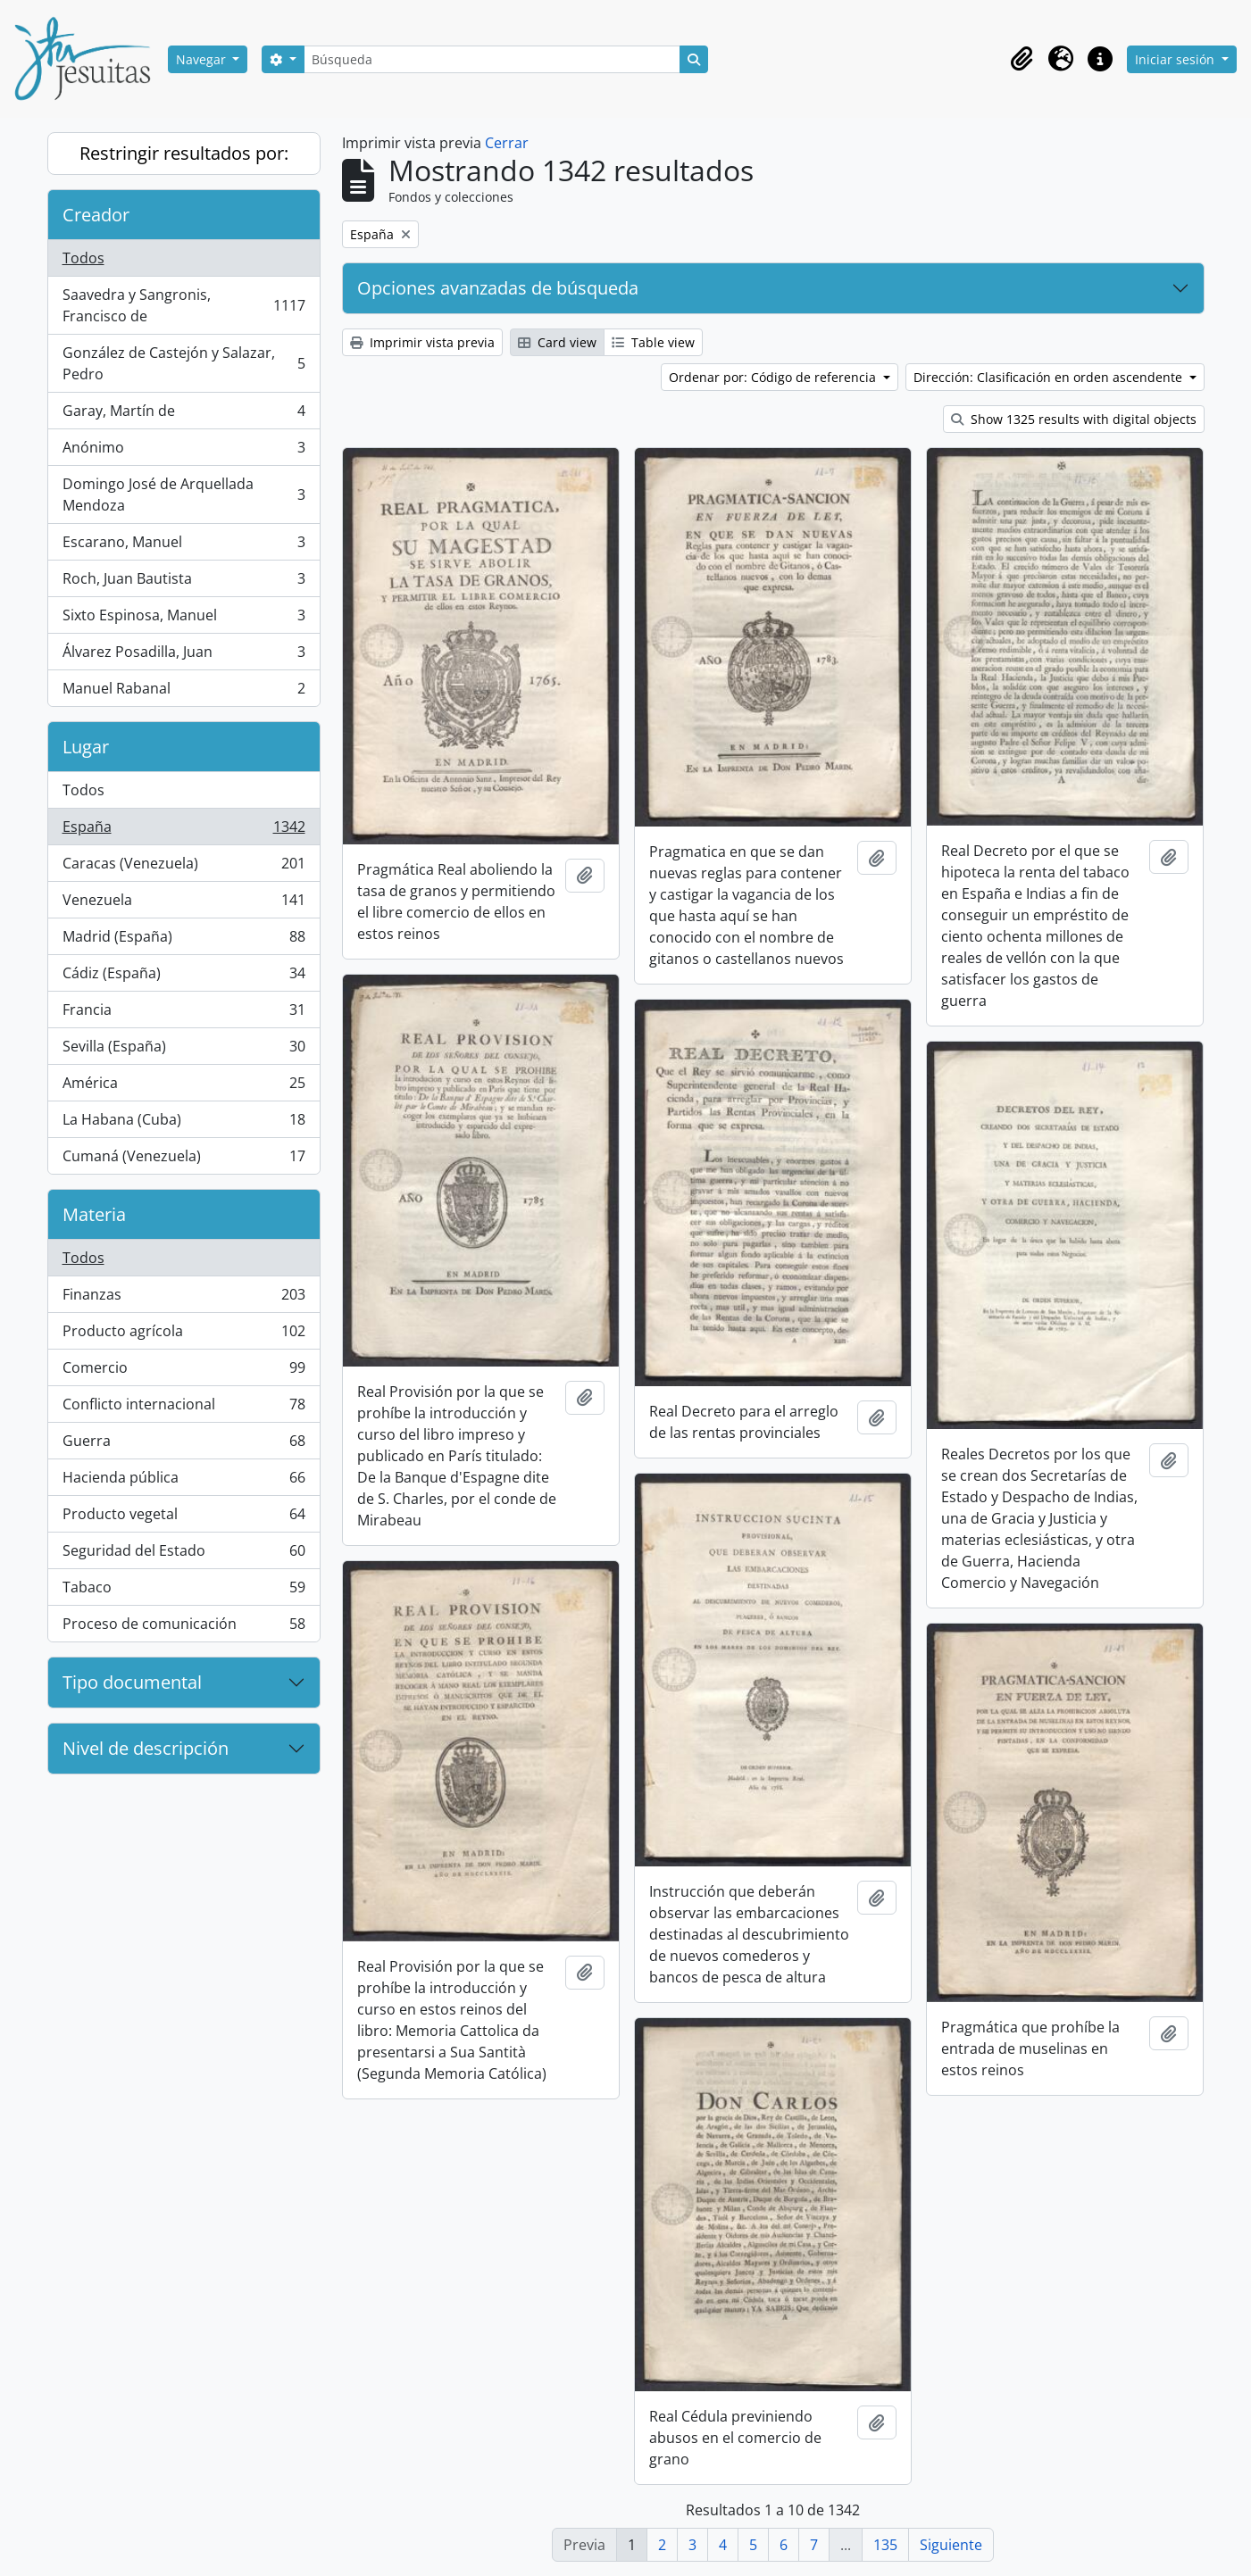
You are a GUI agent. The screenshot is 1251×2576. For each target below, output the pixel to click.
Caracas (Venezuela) (183, 867)
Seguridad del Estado (183, 1554)
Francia (183, 1013)
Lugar (86, 747)
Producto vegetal (183, 1518)
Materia (94, 1214)
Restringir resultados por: (183, 153)
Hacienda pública (183, 1481)
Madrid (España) (183, 940)
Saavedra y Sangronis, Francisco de (183, 305)
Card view (557, 342)
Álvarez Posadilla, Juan (183, 655)
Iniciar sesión (1176, 59)
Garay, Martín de (183, 414)
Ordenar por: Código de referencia (774, 377)
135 (885, 2545)
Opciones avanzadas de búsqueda (497, 288)
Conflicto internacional (183, 1408)
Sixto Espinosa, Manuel (183, 619)
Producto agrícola (183, 1335)
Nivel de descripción (146, 1748)
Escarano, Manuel (183, 546)
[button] (1021, 59)
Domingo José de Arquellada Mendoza (183, 494)
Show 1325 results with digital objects (1074, 419)
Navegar (202, 59)
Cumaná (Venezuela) (183, 1159)
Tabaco (183, 1591)
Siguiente (951, 2545)
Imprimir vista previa (422, 342)
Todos (83, 258)
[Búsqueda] (492, 59)
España (183, 830)
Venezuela (183, 903)
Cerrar (507, 143)
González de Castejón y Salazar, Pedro (183, 363)
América (183, 1086)
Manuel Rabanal (183, 691)
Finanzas (183, 1298)
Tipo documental (132, 1682)
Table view (653, 342)
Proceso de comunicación (183, 1627)
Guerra (183, 1444)
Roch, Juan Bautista (183, 582)
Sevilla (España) (183, 1050)
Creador (96, 215)
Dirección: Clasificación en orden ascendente (1049, 377)
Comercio (183, 1371)
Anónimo (183, 451)
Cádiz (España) (183, 977)
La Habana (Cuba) (183, 1123)
